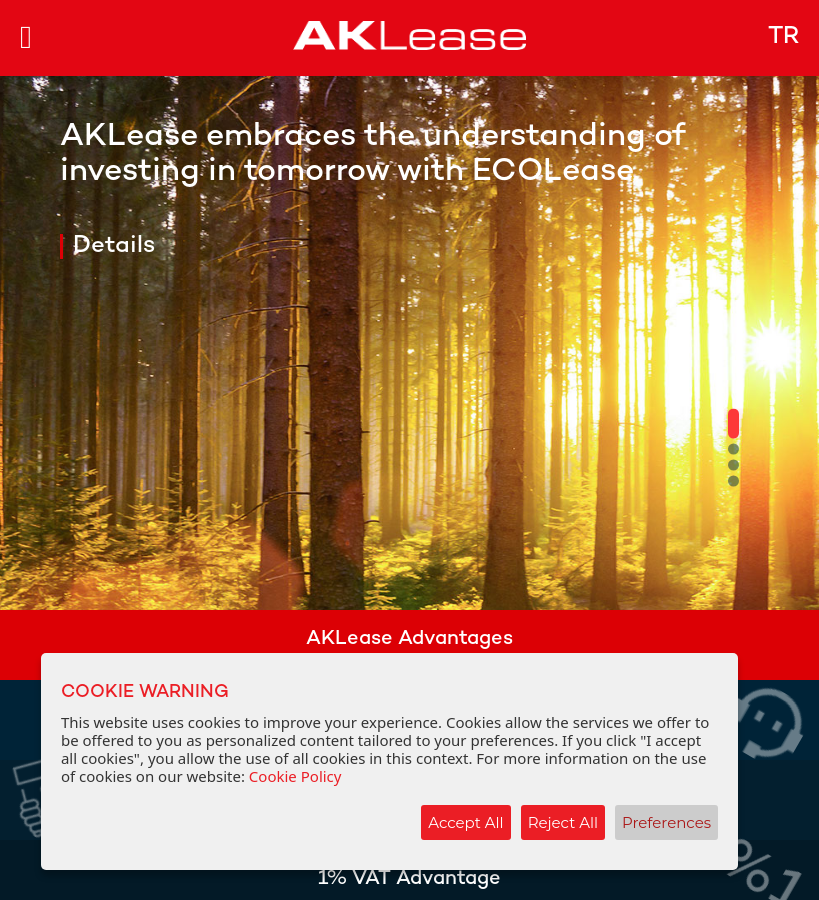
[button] (733, 424)
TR (783, 37)
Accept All (465, 822)
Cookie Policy (295, 776)
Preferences (666, 822)
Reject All (563, 822)
